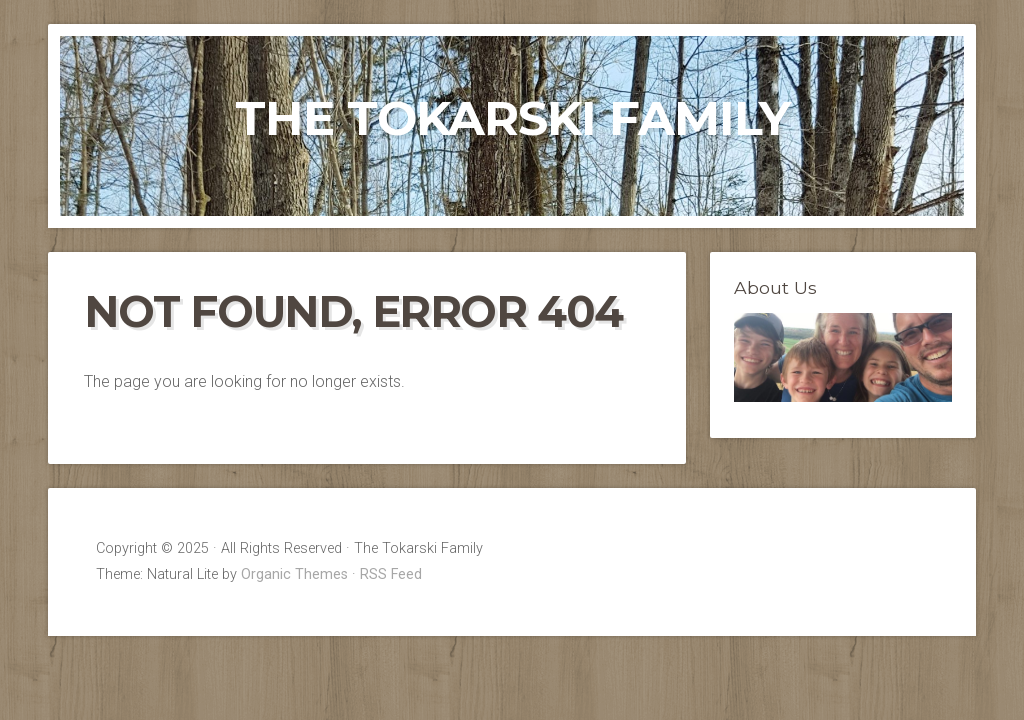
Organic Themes (294, 574)
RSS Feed (391, 574)
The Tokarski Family (512, 118)
